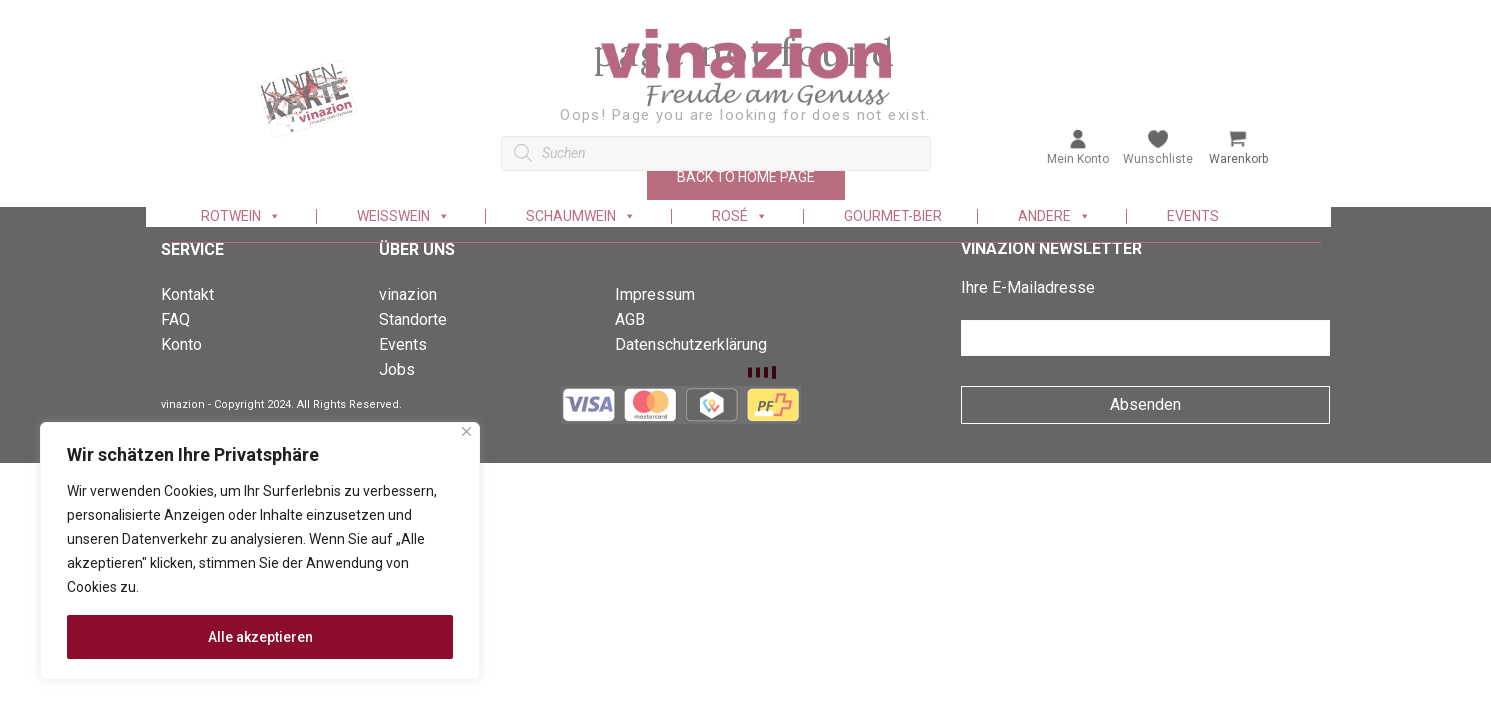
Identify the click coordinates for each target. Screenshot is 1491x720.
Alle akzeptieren (260, 637)
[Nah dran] (466, 431)
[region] (260, 551)
